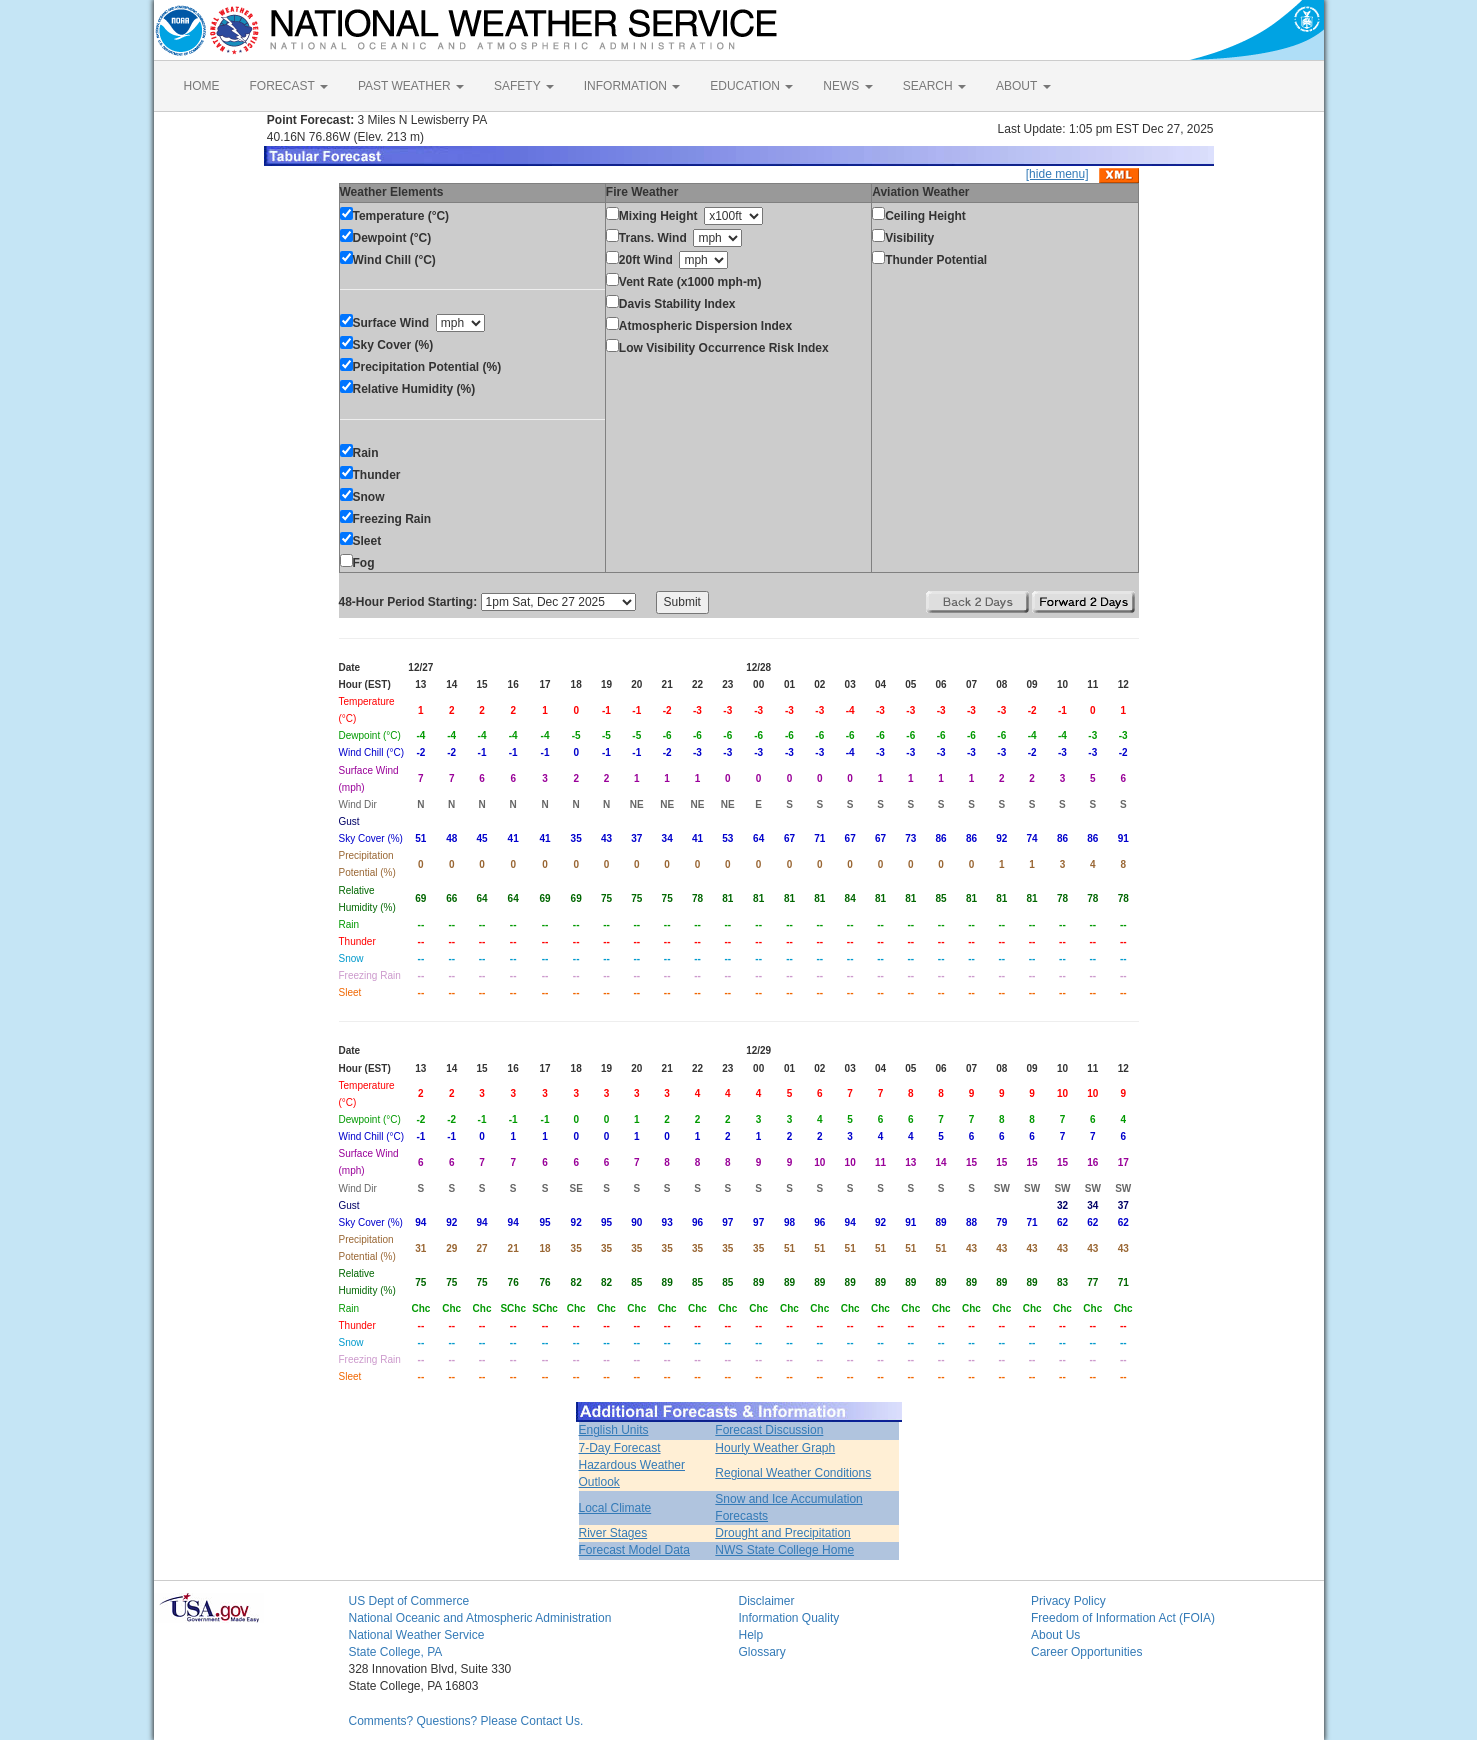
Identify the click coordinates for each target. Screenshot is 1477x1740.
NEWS (847, 86)
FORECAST (289, 86)
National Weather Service (417, 1635)
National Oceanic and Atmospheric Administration (480, 1618)
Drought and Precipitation (782, 1533)
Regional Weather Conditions (793, 1473)
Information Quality (789, 1618)
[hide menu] (1057, 174)
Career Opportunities (1086, 1652)
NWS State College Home (784, 1550)
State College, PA (396, 1652)
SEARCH (934, 86)
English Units (614, 1430)
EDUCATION (751, 86)
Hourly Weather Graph (775, 1448)
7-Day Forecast (620, 1448)
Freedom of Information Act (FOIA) (1123, 1618)
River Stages (613, 1533)
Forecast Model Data (634, 1550)
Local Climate (615, 1508)
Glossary (762, 1652)
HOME (202, 86)
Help (751, 1635)
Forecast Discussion (769, 1430)
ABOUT (1023, 86)
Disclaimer (767, 1601)
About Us (1055, 1635)
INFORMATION (632, 86)
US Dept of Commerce (409, 1601)
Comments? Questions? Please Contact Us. (466, 1721)
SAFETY (524, 86)
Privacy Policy (1068, 1601)
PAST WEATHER (411, 86)
